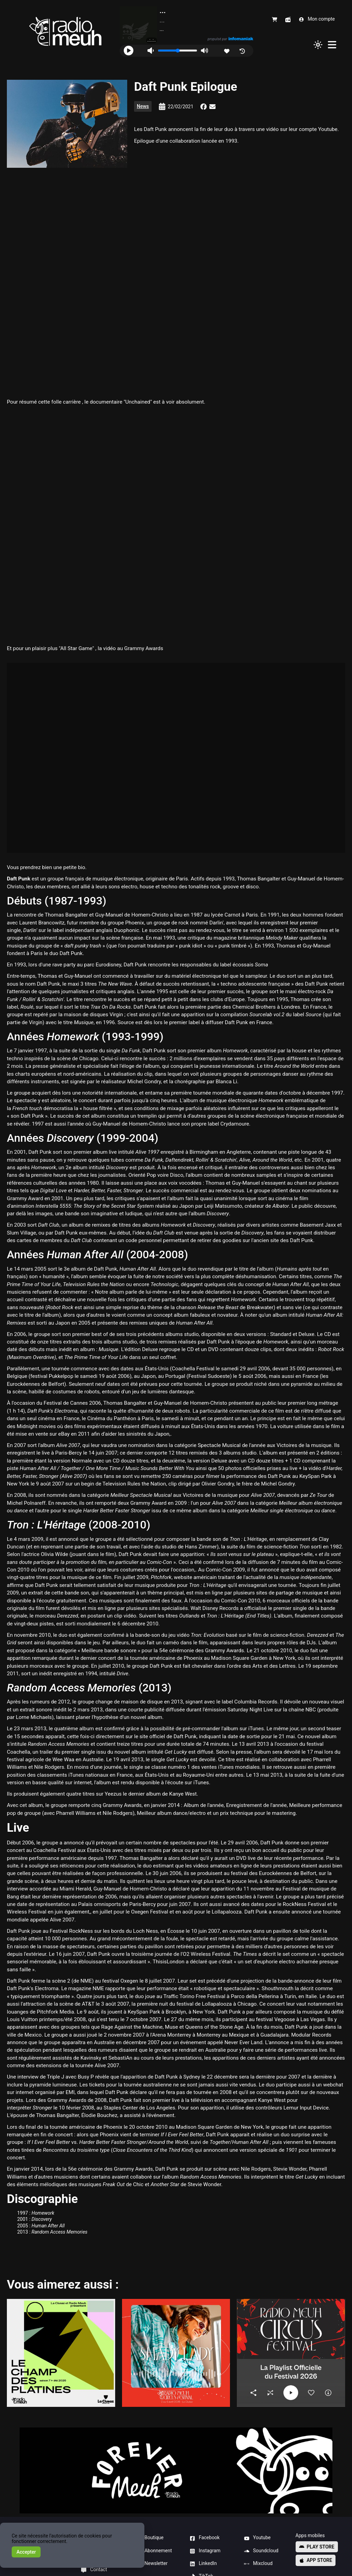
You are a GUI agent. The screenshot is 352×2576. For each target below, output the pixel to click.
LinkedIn (203, 2564)
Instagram (205, 2551)
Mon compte (317, 19)
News (143, 106)
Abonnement (153, 2551)
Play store (316, 2547)
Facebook (205, 2538)
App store (315, 2560)
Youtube (257, 2538)
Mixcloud (258, 2564)
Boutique (149, 2538)
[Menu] (332, 45)
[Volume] (177, 50)
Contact (94, 2570)
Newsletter (151, 2564)
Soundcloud (261, 2551)
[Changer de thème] (318, 44)
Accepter (26, 2552)
